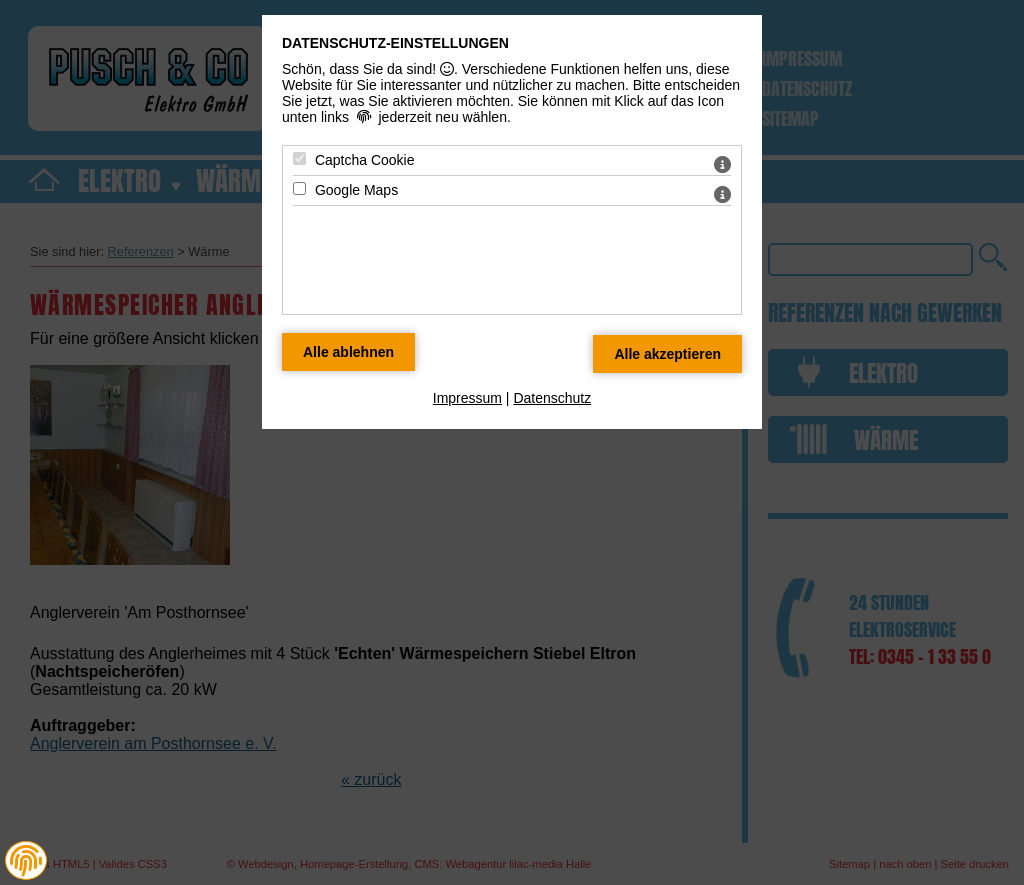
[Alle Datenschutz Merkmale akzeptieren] (667, 354)
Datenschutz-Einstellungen (395, 43)
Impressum (467, 398)
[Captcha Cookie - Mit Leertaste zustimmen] (299, 158)
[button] (26, 861)
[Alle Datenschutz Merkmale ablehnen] (348, 352)
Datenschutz (552, 398)
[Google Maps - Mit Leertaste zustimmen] (299, 188)
